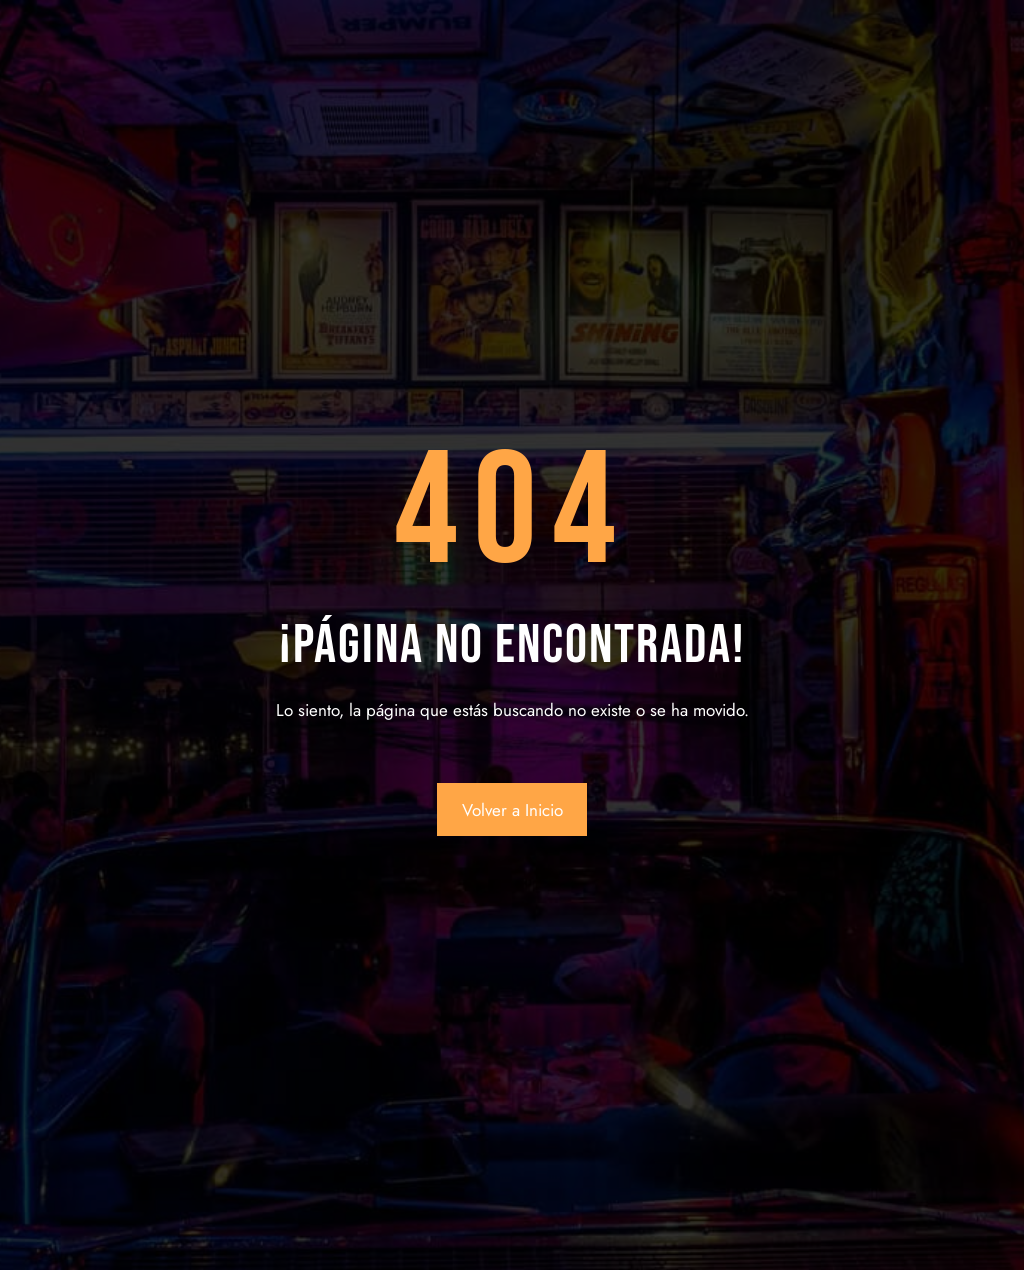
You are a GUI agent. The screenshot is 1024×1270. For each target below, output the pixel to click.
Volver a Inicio (512, 810)
